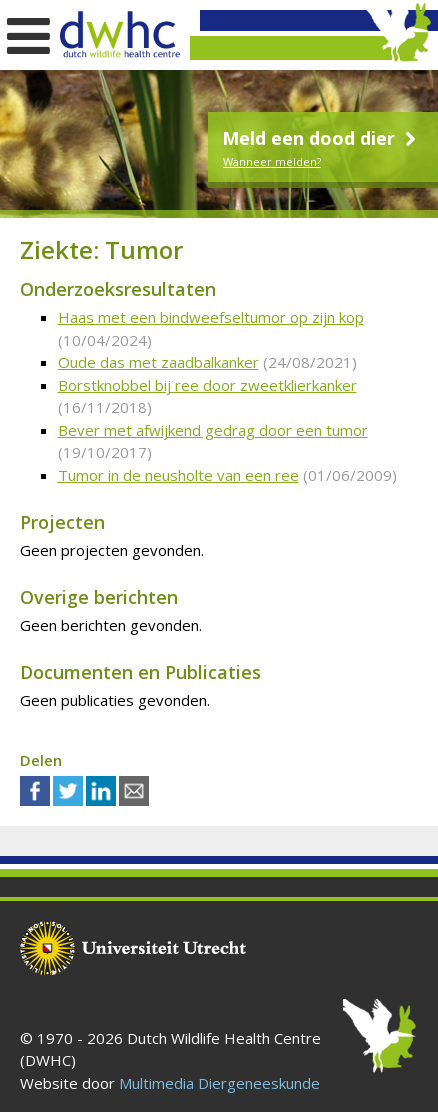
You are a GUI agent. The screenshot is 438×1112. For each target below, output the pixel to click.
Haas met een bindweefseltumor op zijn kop (211, 317)
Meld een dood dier (321, 138)
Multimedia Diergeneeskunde (219, 1083)
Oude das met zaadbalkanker (158, 362)
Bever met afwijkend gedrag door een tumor (213, 430)
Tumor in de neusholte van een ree (178, 475)
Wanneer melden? (272, 161)
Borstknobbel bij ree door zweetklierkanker (207, 385)
